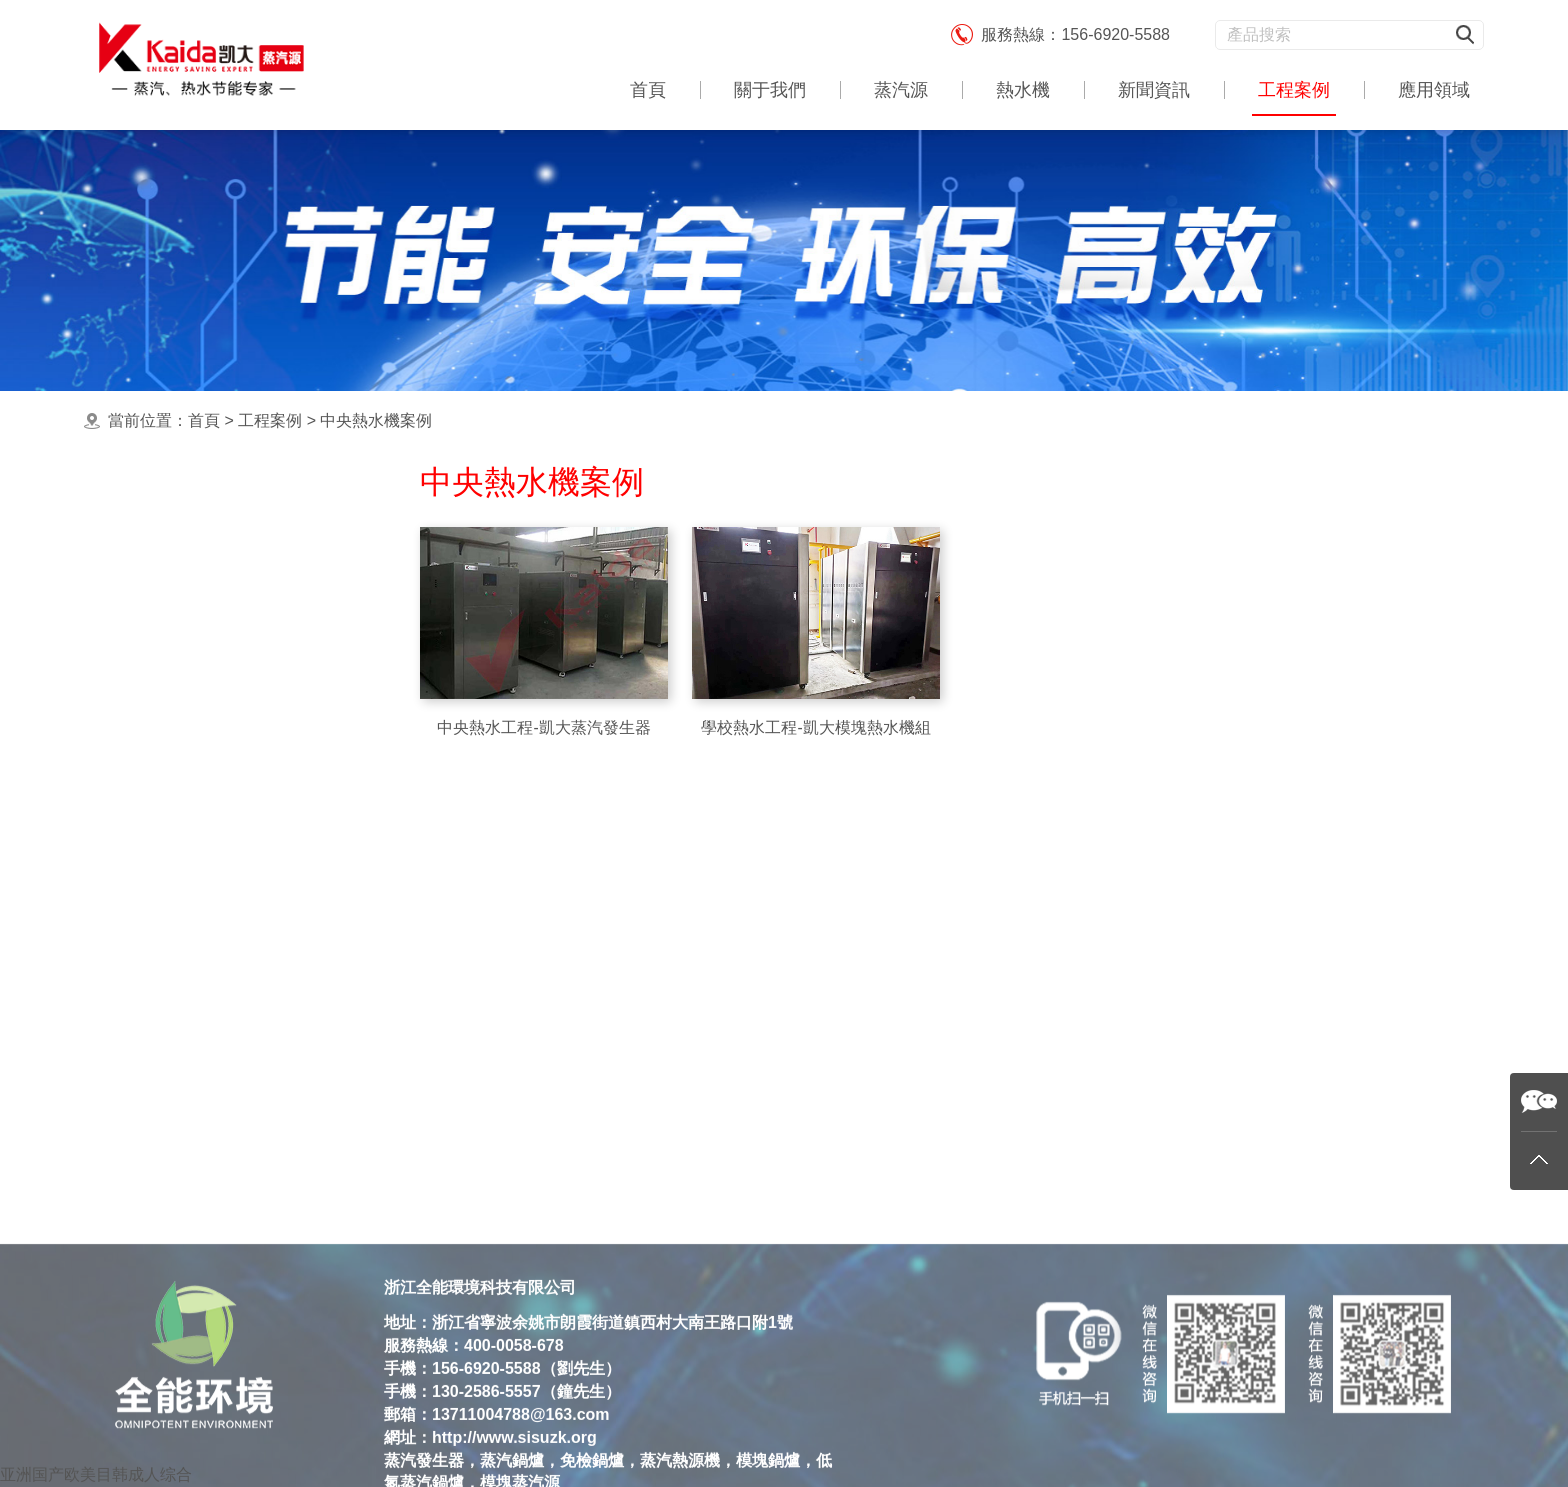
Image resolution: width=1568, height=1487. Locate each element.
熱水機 (1023, 90)
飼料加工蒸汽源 (189, 993)
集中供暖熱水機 (189, 595)
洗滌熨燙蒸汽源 (189, 754)
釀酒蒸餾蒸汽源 (189, 794)
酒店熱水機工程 (189, 914)
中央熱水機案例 (376, 421)
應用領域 (1434, 90)
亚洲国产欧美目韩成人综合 (96, 1474)
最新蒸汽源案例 (189, 555)
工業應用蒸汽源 (189, 715)
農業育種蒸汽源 (189, 953)
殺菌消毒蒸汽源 (189, 874)
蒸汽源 (901, 90)
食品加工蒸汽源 (189, 834)
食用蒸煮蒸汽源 (189, 635)
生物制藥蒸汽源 (189, 1033)
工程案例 (1294, 90)
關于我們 (770, 90)
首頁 (648, 90)
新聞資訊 (1154, 90)
